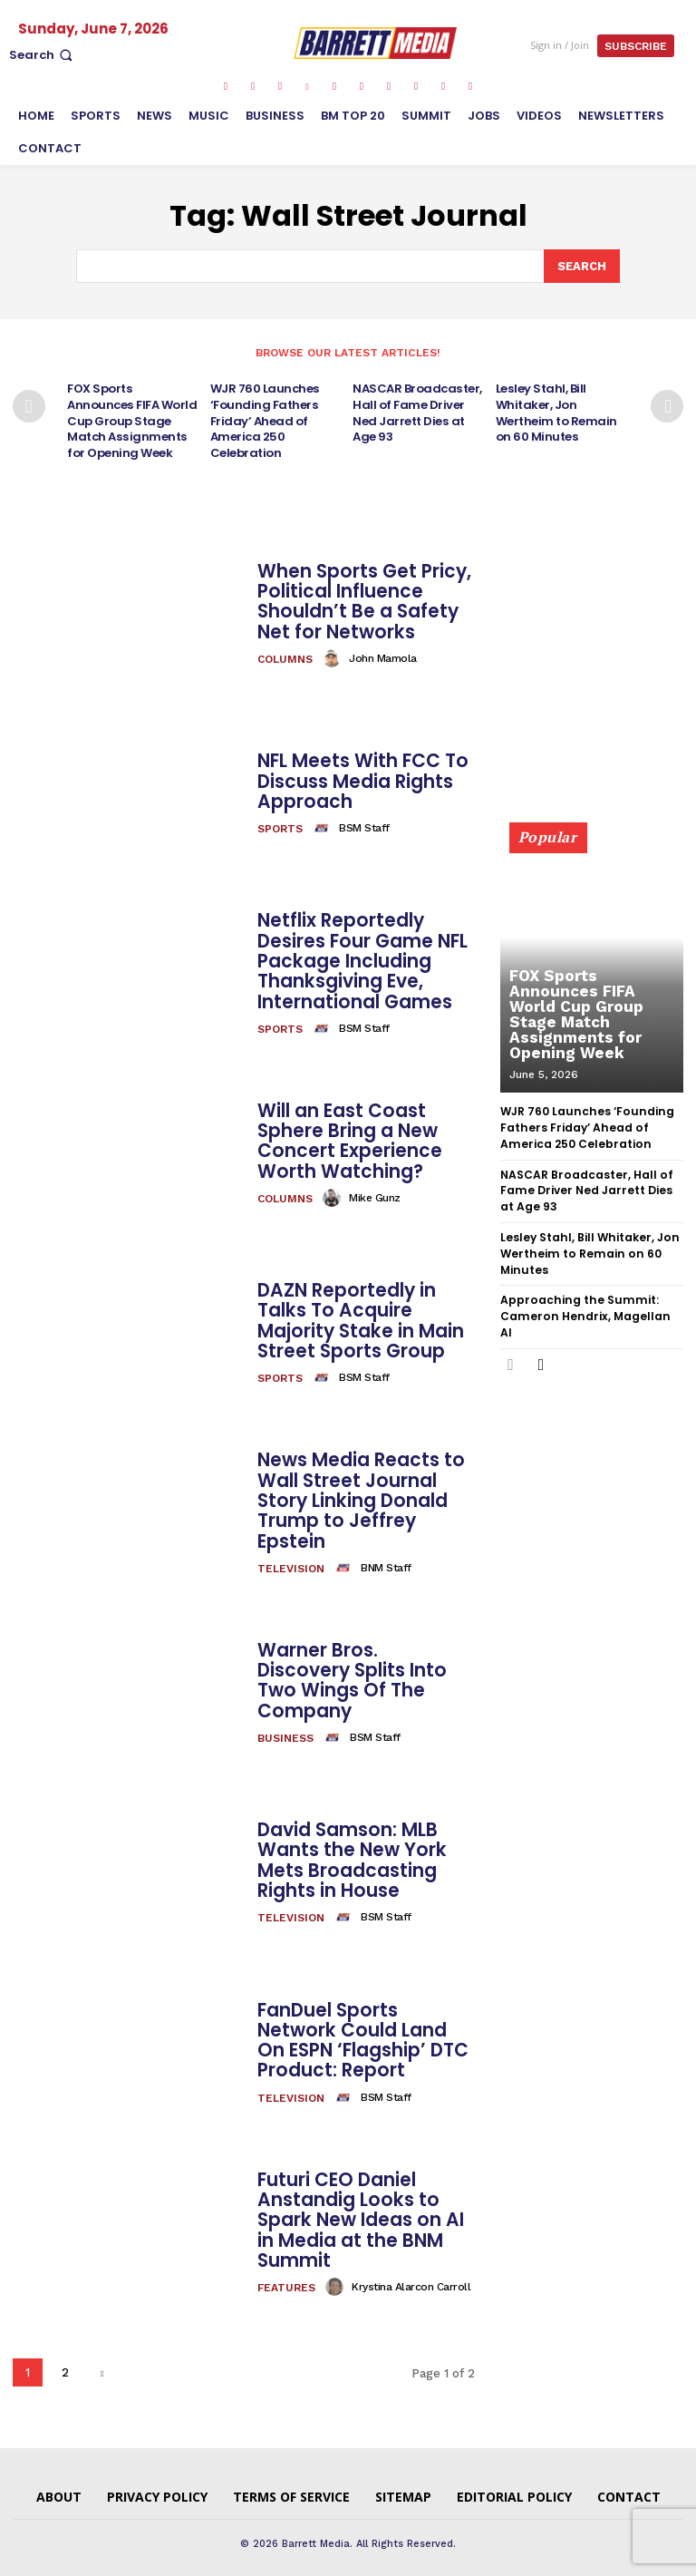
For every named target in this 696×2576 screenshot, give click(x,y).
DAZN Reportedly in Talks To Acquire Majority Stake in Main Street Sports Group (358, 1315)
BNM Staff (386, 1561)
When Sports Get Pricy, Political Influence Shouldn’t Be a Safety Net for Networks (363, 595)
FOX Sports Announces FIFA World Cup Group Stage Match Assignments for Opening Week (133, 417)
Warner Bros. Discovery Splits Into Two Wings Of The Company (364, 1674)
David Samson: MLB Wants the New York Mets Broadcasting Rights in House (350, 1855)
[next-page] (667, 405)
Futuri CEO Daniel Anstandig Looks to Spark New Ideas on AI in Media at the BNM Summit (359, 2214)
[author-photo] (334, 652)
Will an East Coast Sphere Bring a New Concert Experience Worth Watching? (348, 1135)
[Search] (582, 265)
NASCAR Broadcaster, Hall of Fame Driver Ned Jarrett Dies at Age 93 (417, 410)
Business (285, 1722)
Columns (285, 652)
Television (290, 1562)
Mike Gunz (375, 1191)
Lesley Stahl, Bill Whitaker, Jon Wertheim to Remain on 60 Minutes (556, 410)
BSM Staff (364, 822)
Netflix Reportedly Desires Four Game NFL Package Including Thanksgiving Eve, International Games (362, 955)
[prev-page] (29, 405)
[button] (42, 55)
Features (286, 2281)
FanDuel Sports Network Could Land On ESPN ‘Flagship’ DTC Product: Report (362, 2034)
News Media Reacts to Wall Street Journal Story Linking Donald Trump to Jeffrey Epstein (359, 1495)
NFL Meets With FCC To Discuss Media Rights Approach (361, 776)
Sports (280, 823)
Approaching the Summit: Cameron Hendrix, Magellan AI (588, 1296)
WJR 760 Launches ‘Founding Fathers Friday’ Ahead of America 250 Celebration (264, 417)
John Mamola (383, 652)
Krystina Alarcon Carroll (411, 2280)
